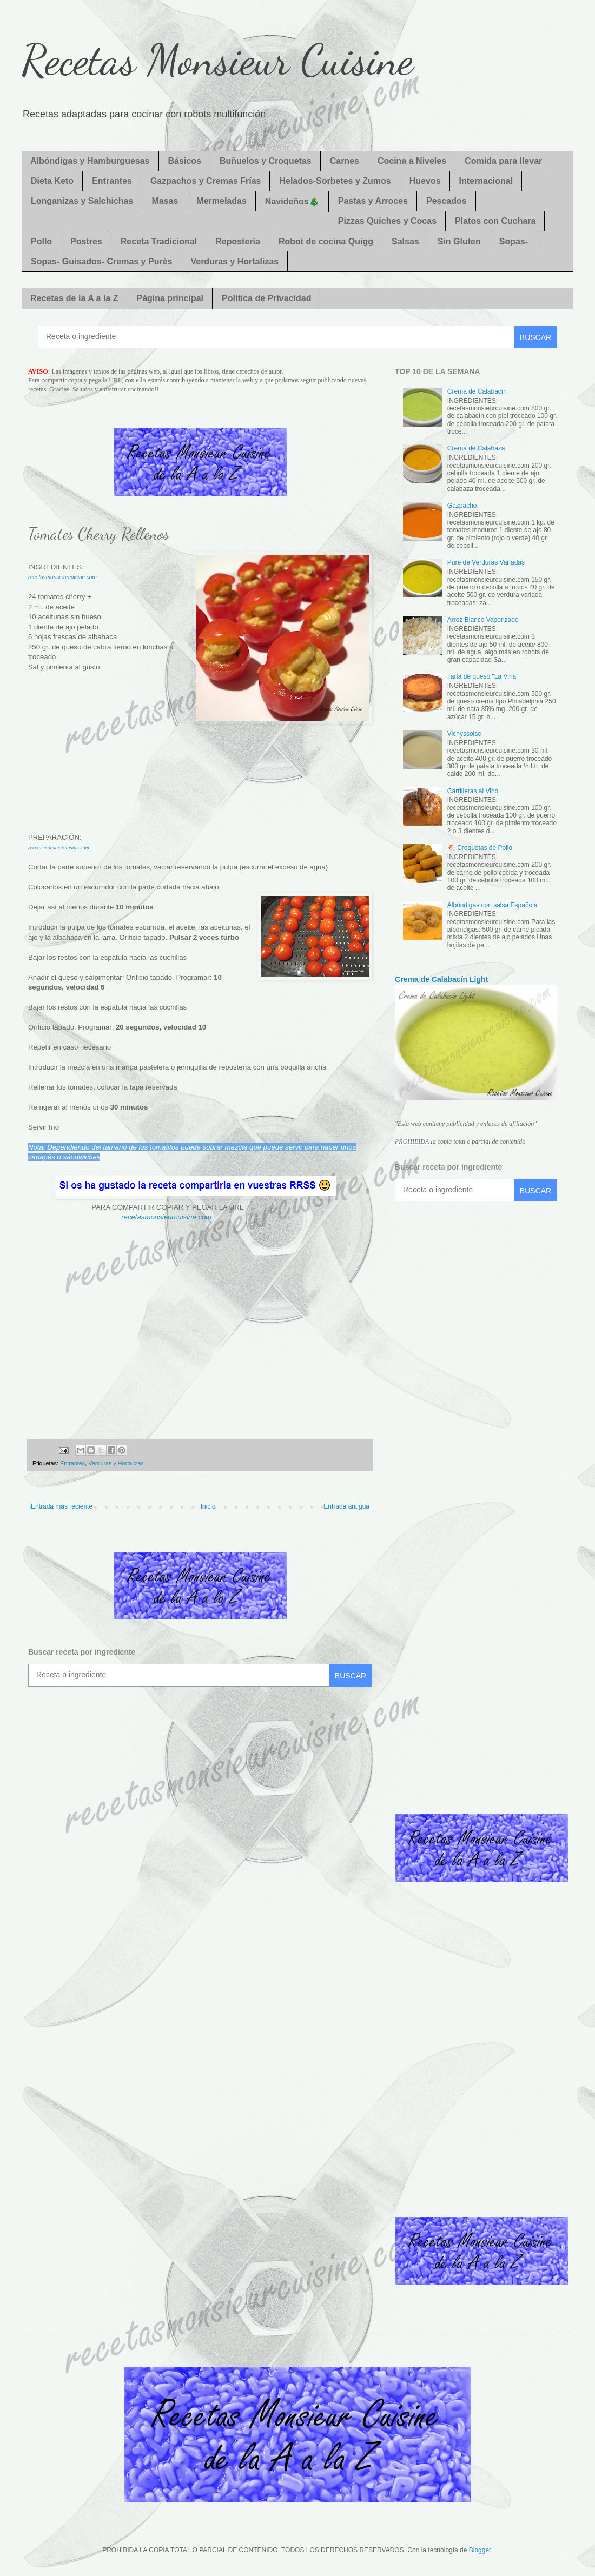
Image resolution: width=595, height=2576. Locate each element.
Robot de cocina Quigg (326, 241)
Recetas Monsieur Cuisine (217, 59)
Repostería (237, 241)
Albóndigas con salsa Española (492, 905)
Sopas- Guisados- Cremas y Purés (101, 261)
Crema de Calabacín (477, 391)
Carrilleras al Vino (472, 791)
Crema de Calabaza (476, 448)
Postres (86, 241)
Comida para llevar (503, 160)
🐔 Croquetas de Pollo (479, 848)
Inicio (208, 1506)
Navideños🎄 (292, 201)
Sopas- (513, 241)
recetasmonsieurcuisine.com (62, 577)
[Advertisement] (200, 774)
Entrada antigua (346, 1506)
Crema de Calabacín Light (441, 979)
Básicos (184, 160)
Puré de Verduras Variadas (486, 562)
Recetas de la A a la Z (74, 298)
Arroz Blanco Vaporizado (483, 619)
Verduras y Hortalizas (234, 261)
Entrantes (112, 180)
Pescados (446, 200)
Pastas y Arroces (373, 200)
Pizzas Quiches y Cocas (387, 220)
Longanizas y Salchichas (82, 200)
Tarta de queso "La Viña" (483, 676)
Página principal (169, 298)
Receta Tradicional (159, 241)
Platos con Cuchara (495, 220)
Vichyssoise (464, 734)
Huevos (425, 180)
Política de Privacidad (266, 298)
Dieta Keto (52, 180)
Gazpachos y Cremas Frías (205, 180)
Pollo (41, 241)
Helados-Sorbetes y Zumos (335, 180)
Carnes (344, 160)
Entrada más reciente (61, 1506)
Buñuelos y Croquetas (266, 160)
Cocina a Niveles (412, 160)
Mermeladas (221, 200)
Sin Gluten (459, 241)
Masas (164, 200)
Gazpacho (462, 505)
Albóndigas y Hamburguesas (90, 160)
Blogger (480, 2550)
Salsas (405, 241)
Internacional (486, 180)
